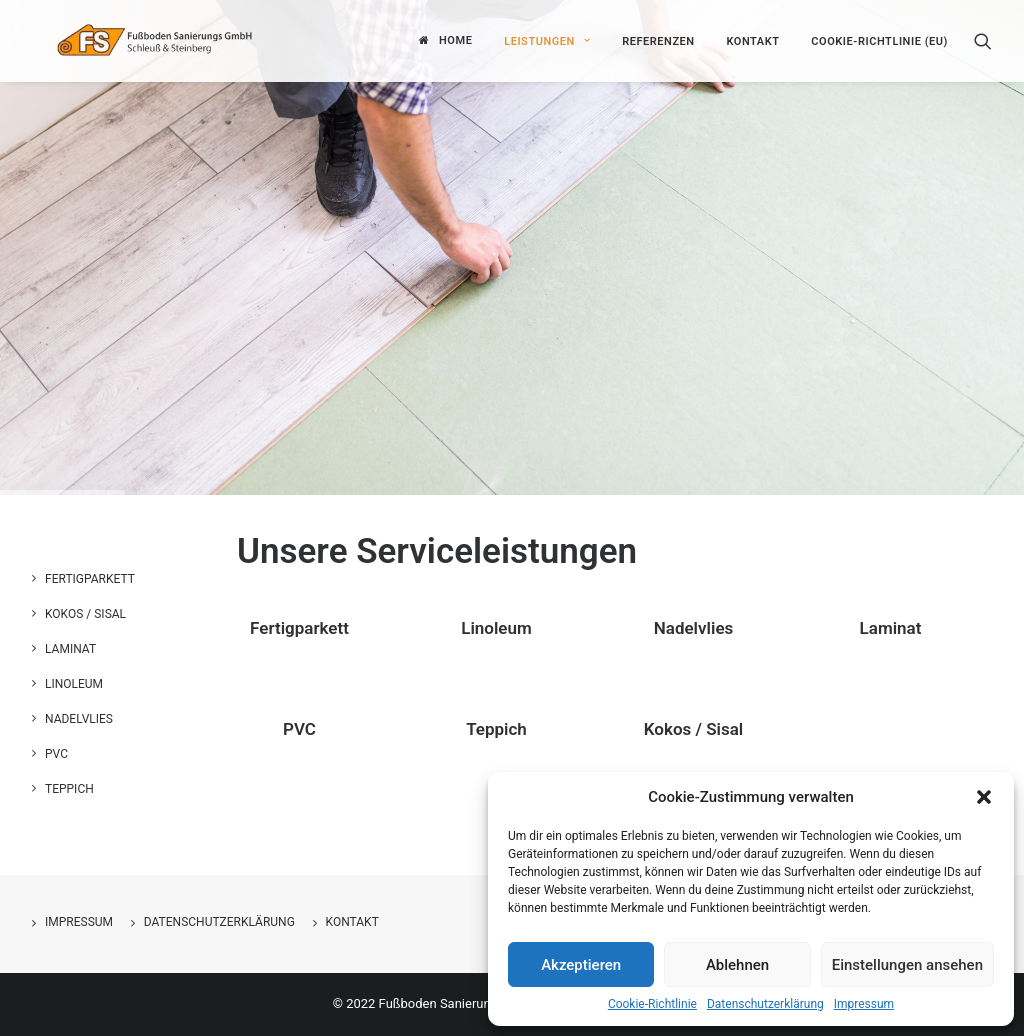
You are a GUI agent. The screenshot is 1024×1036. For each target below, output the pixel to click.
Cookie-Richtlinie (652, 1004)
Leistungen (547, 39)
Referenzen (658, 39)
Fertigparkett (299, 628)
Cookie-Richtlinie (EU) (879, 39)
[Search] (983, 39)
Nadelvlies (694, 628)
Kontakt (752, 39)
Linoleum (496, 628)
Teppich (496, 729)
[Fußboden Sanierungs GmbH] (180, 39)
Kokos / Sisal (694, 729)
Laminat (891, 628)
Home (455, 39)
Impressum (864, 1004)
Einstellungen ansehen (907, 965)
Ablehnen (737, 965)
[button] (984, 797)
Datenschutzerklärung (765, 1004)
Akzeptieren (581, 965)
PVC (299, 729)
